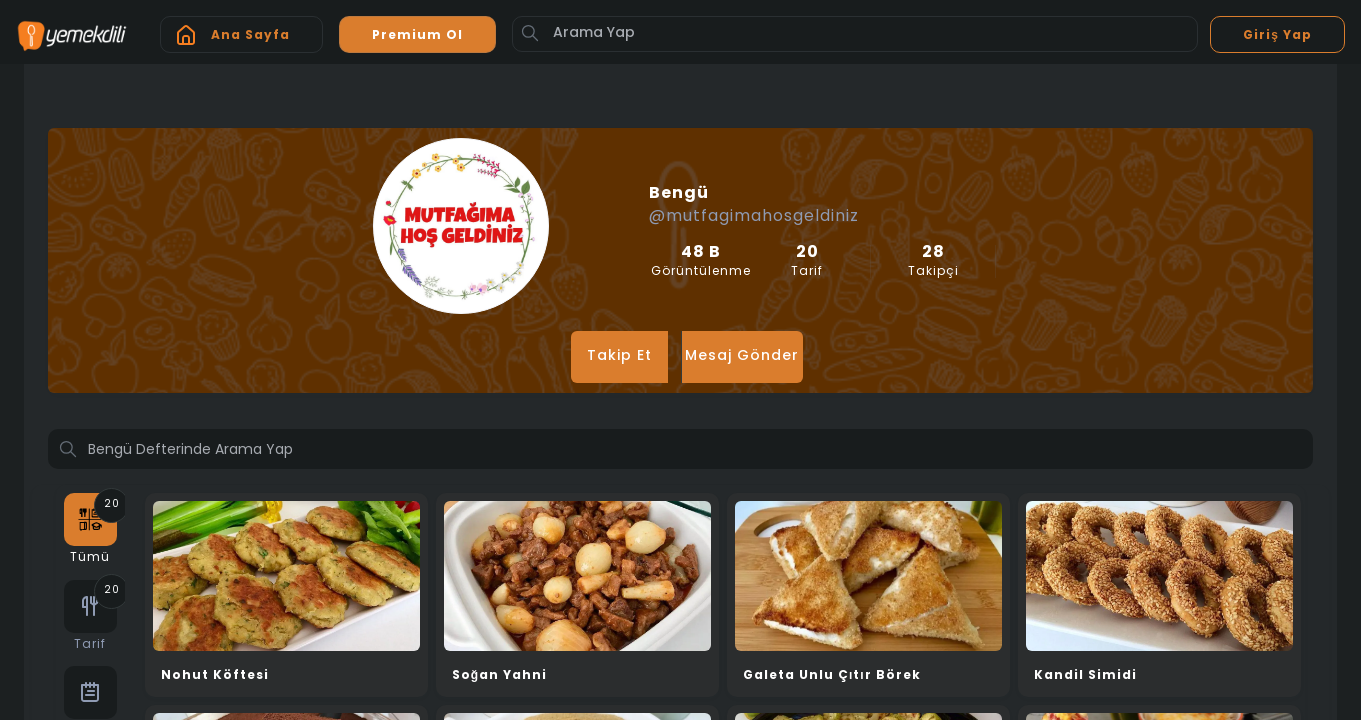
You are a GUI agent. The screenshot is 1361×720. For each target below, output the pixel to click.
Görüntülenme (701, 261)
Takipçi (933, 261)
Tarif (808, 261)
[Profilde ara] (680, 451)
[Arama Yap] (855, 34)
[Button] (530, 33)
